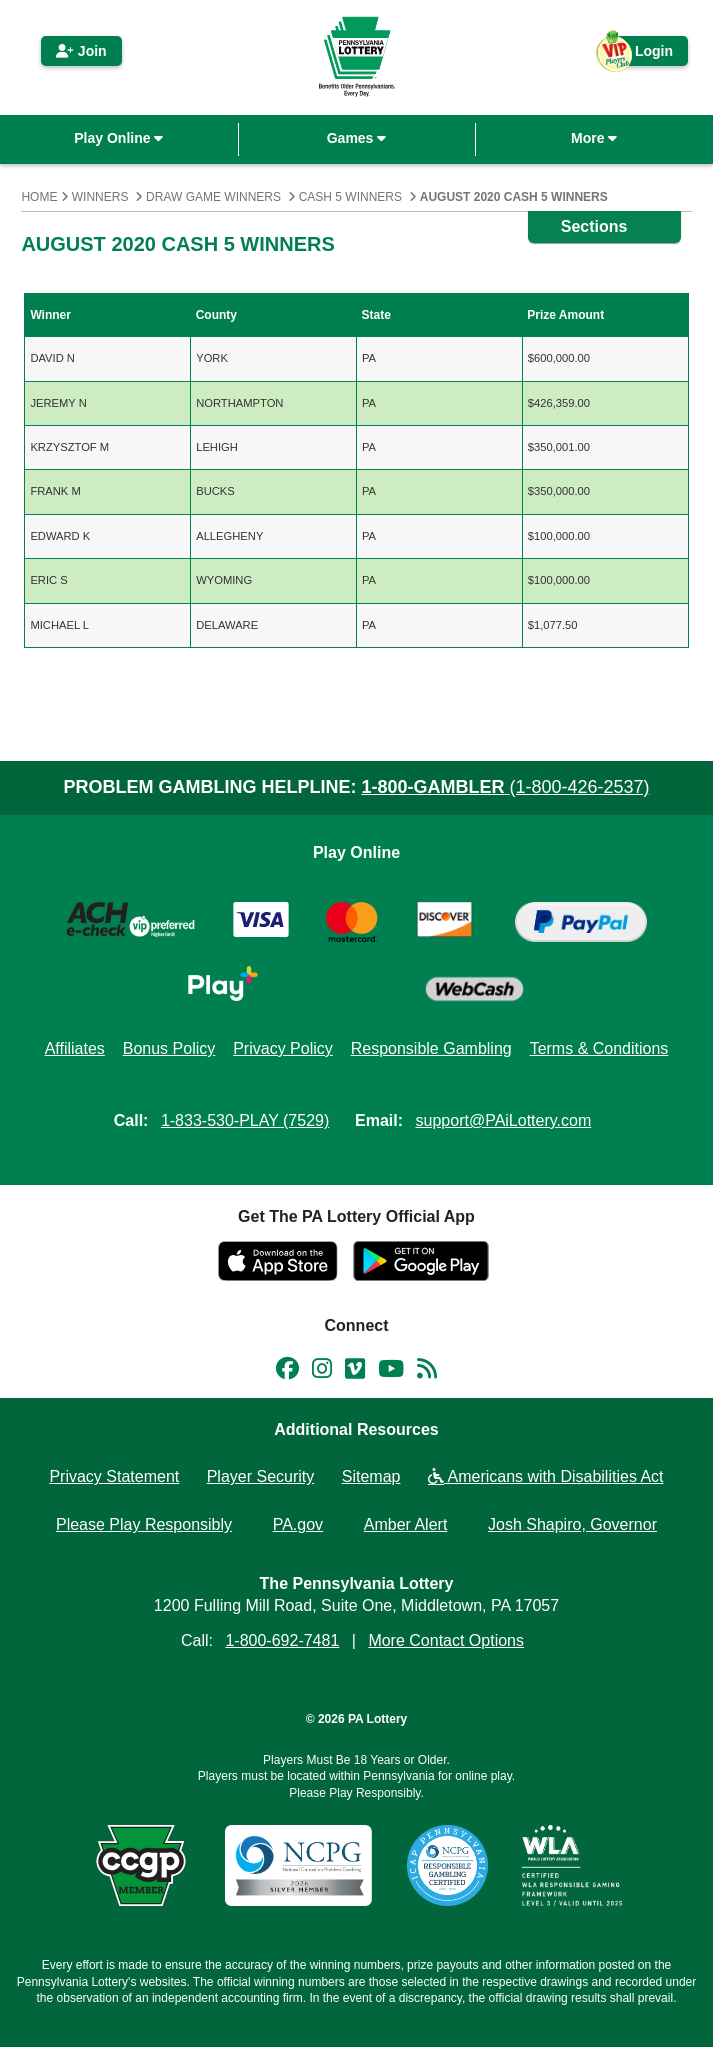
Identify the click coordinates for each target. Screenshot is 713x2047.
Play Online (118, 138)
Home (39, 197)
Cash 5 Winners (350, 197)
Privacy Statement (114, 1476)
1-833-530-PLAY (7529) (245, 1120)
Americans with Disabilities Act (546, 1476)
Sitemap (371, 1476)
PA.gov (298, 1524)
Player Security (261, 1476)
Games (357, 138)
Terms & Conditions (599, 1048)
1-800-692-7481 (282, 1640)
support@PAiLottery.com (504, 1120)
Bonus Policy (169, 1048)
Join (81, 51)
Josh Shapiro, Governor (572, 1524)
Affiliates (75, 1048)
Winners (100, 197)
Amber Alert (406, 1524)
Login (644, 54)
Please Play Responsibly (144, 1524)
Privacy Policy (283, 1048)
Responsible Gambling (431, 1048)
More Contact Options (446, 1640)
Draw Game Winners (213, 197)
